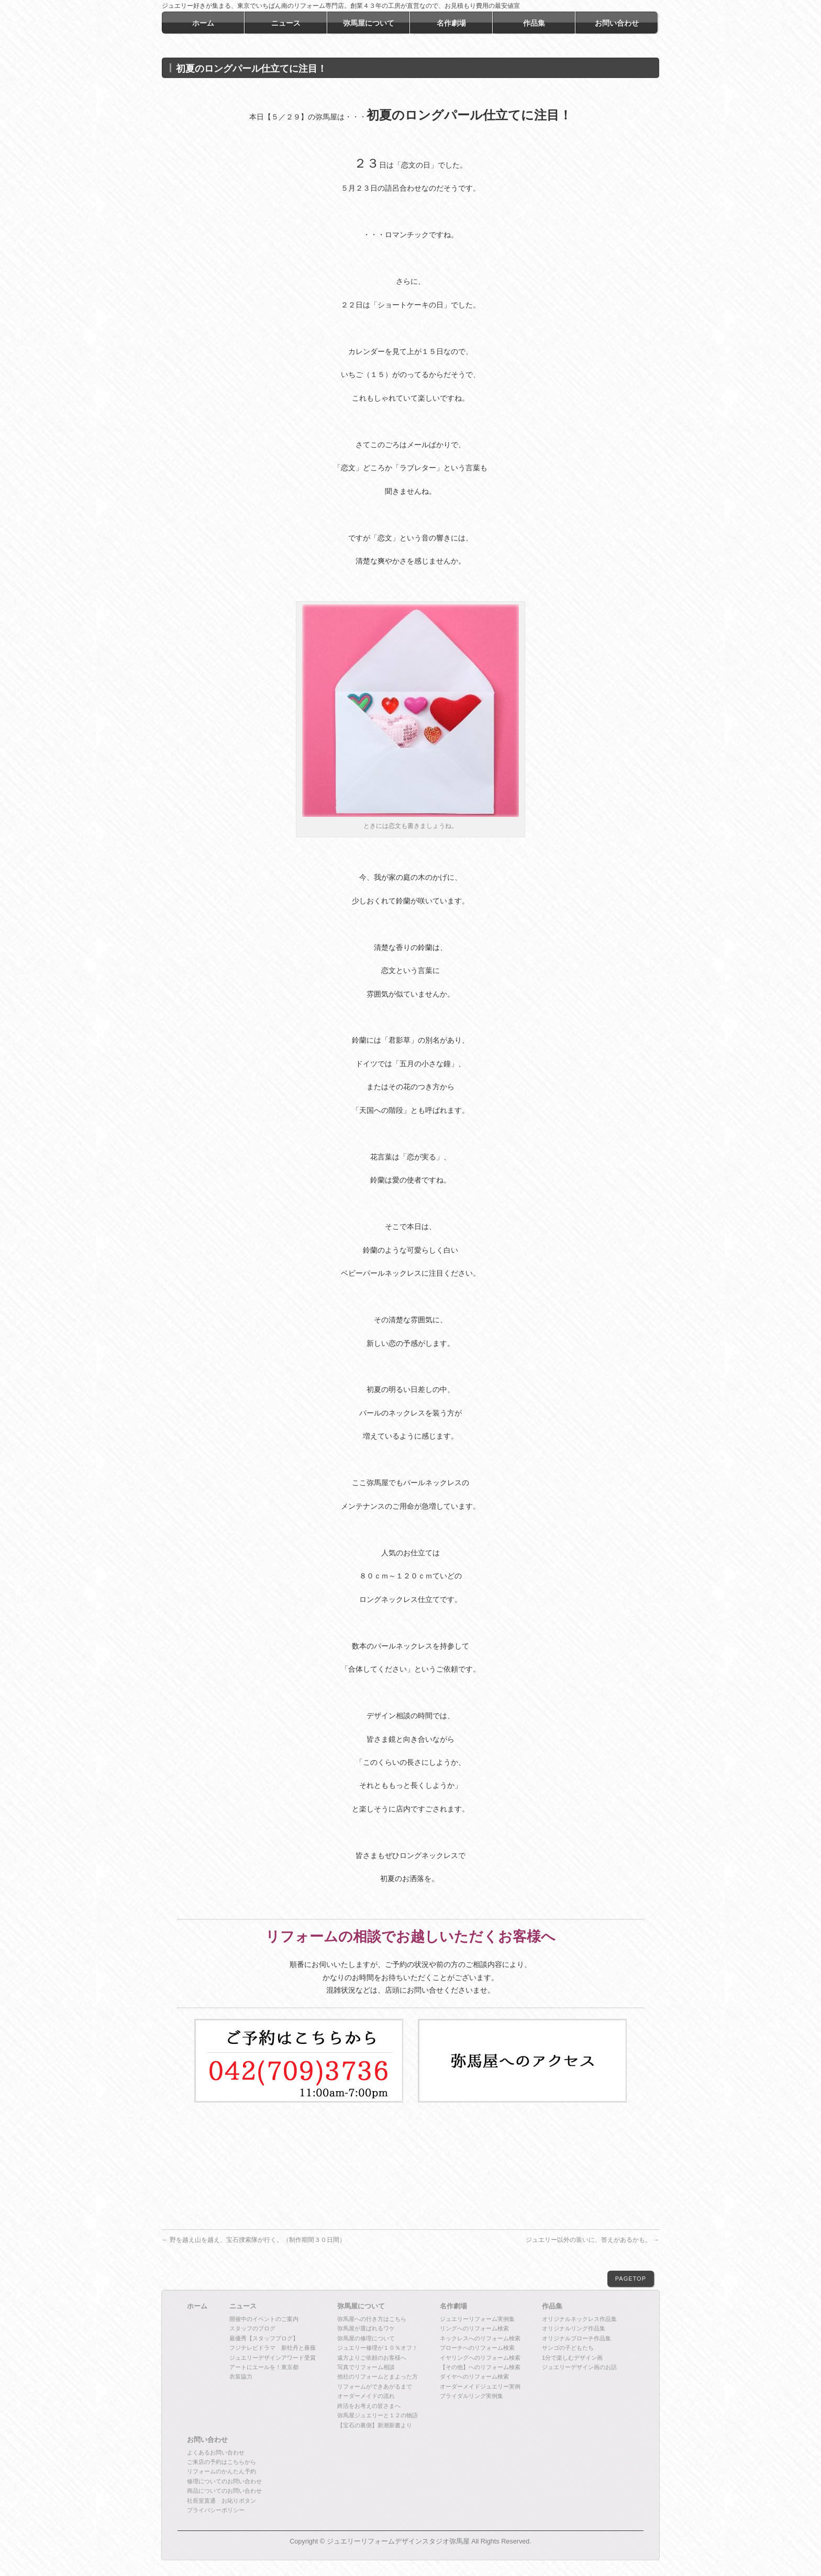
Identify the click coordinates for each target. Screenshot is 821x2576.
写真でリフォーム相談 (366, 2367)
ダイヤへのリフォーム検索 (474, 2376)
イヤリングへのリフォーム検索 (480, 2357)
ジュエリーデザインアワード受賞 (272, 2357)
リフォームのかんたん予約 (221, 2471)
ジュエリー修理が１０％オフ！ (377, 2348)
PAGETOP (630, 2278)
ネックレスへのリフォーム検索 (480, 2338)
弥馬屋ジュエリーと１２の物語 (377, 2415)
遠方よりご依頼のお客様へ (371, 2357)
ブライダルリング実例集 (471, 2396)
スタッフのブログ (252, 2328)
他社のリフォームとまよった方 (377, 2376)
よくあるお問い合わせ (216, 2452)
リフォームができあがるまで (374, 2386)
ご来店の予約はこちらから (221, 2462)
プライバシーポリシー (216, 2510)
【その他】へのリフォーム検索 (480, 2367)
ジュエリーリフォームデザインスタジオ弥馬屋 (398, 2541)
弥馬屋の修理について (366, 2338)
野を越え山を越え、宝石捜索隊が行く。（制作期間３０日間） (254, 2239)
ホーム (197, 2306)
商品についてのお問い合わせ (224, 2490)
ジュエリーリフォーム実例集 (477, 2319)
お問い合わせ (207, 2440)
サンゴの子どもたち (568, 2348)
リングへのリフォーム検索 (474, 2328)
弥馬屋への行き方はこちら (371, 2319)
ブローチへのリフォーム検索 (477, 2348)
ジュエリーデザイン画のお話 (579, 2367)
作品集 (552, 2306)
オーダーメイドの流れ (366, 2396)
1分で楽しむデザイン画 (572, 2357)
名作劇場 (453, 2306)
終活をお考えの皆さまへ (369, 2406)
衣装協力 (240, 2376)
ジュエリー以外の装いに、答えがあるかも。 (592, 2239)
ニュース (243, 2306)
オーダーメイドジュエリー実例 (480, 2386)
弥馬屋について (361, 2306)
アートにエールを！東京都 (263, 2367)
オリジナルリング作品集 (573, 2328)
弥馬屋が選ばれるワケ (366, 2328)
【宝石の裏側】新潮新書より (374, 2425)
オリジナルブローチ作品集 (576, 2338)
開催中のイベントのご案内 (263, 2319)
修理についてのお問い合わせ (224, 2481)
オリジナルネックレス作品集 (579, 2319)
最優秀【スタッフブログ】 (263, 2338)
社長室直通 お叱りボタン (221, 2500)
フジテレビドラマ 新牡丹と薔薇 (272, 2348)
